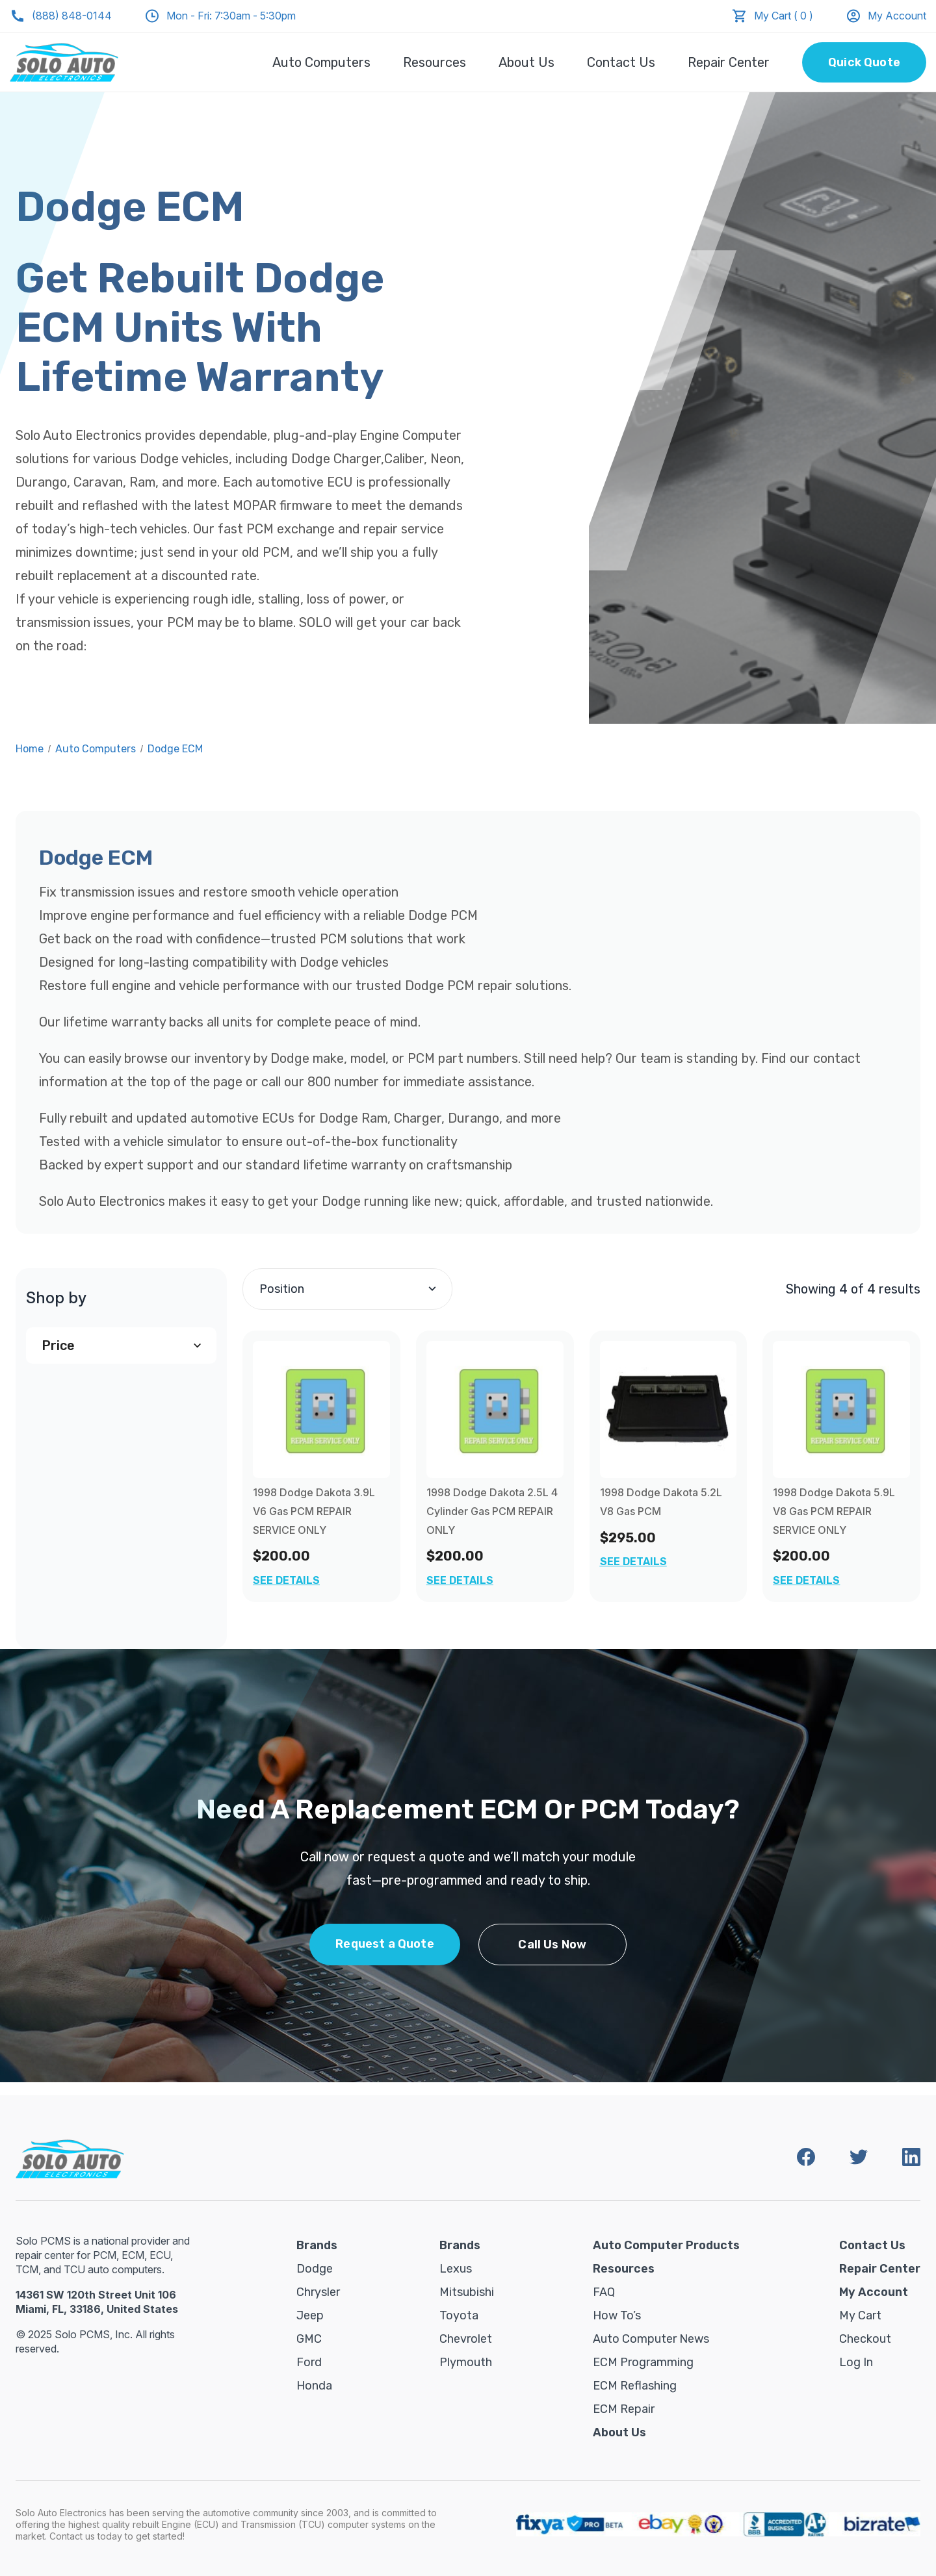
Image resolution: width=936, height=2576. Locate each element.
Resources (434, 62)
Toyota (458, 2315)
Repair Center (729, 62)
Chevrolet (465, 2339)
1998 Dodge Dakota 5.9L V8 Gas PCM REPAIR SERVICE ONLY (834, 1511)
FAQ (604, 2292)
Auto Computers (321, 62)
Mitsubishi (466, 2292)
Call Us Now (552, 1944)
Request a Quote (384, 1944)
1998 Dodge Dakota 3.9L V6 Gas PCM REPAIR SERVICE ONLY (314, 1511)
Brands (316, 2245)
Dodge (314, 2269)
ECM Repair (624, 2409)
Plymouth (465, 2362)
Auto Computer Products (666, 2245)
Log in (856, 2362)
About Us (526, 62)
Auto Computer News (651, 2339)
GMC (309, 2339)
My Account (886, 16)
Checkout (865, 2339)
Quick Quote (864, 62)
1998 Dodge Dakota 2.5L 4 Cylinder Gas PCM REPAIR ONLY (492, 1511)
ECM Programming (643, 2362)
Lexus (455, 2269)
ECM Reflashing (635, 2385)
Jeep (310, 2315)
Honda (314, 2385)
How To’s (617, 2315)
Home (30, 749)
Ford (309, 2362)
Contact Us (621, 62)
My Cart (860, 2315)
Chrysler (318, 2292)
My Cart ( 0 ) (783, 15)
